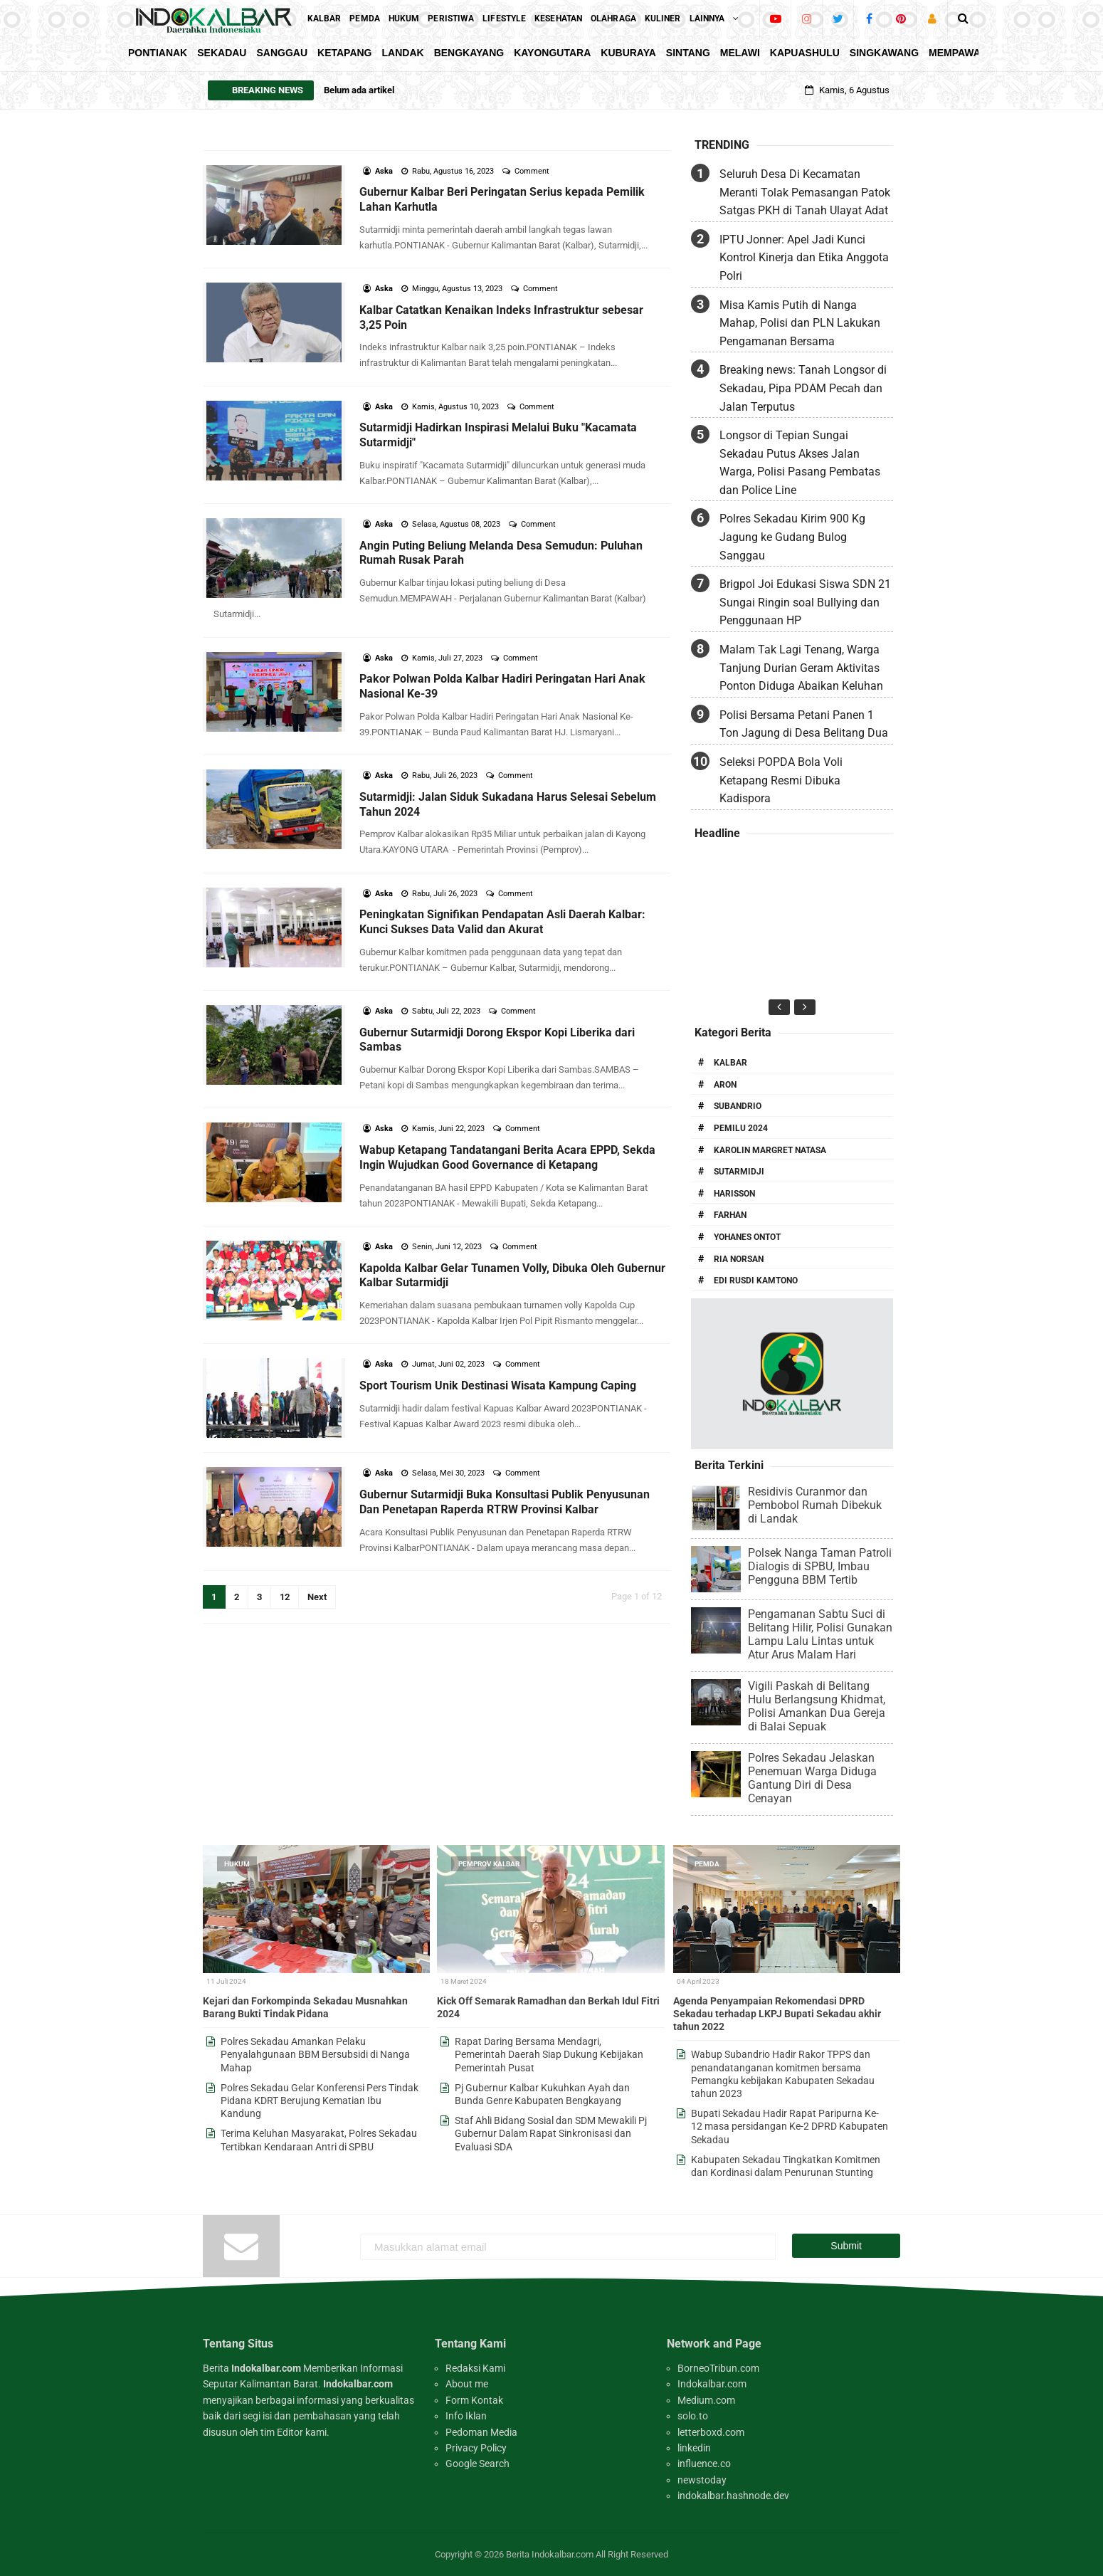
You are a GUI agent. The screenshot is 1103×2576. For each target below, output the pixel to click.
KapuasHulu (805, 52)
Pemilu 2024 (741, 1128)
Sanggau (281, 52)
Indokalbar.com (711, 2384)
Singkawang (884, 52)
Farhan (730, 1215)
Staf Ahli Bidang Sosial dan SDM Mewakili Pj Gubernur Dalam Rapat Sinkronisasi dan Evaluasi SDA (551, 2133)
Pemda (707, 1864)
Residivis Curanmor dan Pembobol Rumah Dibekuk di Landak (815, 1505)
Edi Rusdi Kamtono (756, 1281)
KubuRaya (628, 52)
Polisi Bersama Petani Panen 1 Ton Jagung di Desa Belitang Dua (803, 724)
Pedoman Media (481, 2432)
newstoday (702, 2480)
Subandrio (737, 1106)
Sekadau (221, 52)
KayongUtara (552, 52)
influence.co (704, 2463)
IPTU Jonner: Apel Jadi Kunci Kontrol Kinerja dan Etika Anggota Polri (804, 258)
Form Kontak (474, 2400)
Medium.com (706, 2400)
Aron (725, 1085)
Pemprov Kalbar (488, 1864)
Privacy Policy (476, 2448)
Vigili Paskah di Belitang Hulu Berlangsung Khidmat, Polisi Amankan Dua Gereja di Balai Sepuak (816, 1706)
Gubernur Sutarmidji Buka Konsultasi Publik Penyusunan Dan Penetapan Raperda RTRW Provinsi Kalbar (504, 1502)
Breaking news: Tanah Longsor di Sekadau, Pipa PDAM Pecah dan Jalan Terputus (803, 388)
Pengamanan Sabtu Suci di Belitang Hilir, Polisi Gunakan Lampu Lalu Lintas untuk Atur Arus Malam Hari (820, 1634)
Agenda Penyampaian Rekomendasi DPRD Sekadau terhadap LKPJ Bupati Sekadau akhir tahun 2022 (777, 2013)
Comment (533, 171)
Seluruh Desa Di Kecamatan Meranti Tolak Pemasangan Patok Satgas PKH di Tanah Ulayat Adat (804, 192)
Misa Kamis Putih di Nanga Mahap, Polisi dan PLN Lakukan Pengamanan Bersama (799, 323)
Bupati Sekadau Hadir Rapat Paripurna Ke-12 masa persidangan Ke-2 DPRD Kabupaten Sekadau (789, 2126)
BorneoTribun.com (718, 2368)
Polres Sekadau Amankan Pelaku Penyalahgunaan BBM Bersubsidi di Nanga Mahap (315, 2054)
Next (317, 1597)
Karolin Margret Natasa (770, 1150)
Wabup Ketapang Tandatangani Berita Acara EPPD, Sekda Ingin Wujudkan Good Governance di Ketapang (507, 1157)
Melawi (740, 52)
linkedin (694, 2448)
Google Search (477, 2463)
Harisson (734, 1194)
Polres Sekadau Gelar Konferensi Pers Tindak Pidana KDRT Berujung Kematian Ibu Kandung (319, 2100)
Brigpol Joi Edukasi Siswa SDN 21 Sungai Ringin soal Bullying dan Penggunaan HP (805, 602)
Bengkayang (469, 52)
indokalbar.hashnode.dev (733, 2495)
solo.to (692, 2416)
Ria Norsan (739, 1259)
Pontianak (157, 52)
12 (285, 1597)
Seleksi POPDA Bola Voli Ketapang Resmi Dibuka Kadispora (781, 780)
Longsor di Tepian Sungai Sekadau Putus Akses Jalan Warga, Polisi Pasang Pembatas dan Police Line (799, 463)
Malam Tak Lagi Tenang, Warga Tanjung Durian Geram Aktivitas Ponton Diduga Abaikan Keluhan (801, 668)
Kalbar (730, 1063)
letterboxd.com (710, 2432)
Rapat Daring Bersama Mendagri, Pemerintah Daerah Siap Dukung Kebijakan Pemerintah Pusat (549, 2054)
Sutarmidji (739, 1172)
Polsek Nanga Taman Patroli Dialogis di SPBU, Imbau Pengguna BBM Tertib (820, 1566)
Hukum (237, 1864)
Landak (403, 52)
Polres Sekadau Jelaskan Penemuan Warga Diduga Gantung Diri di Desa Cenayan (812, 1778)
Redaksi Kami (475, 2368)
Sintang (688, 52)
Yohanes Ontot (747, 1237)
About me (466, 2384)
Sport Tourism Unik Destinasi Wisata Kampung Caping (497, 1385)
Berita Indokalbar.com (549, 2554)
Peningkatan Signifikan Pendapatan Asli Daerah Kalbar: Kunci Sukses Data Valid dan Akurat (502, 922)
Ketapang (344, 52)
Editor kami (302, 2432)
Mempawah (958, 52)
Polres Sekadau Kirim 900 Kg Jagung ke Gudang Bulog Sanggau (792, 537)
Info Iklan (466, 2416)
